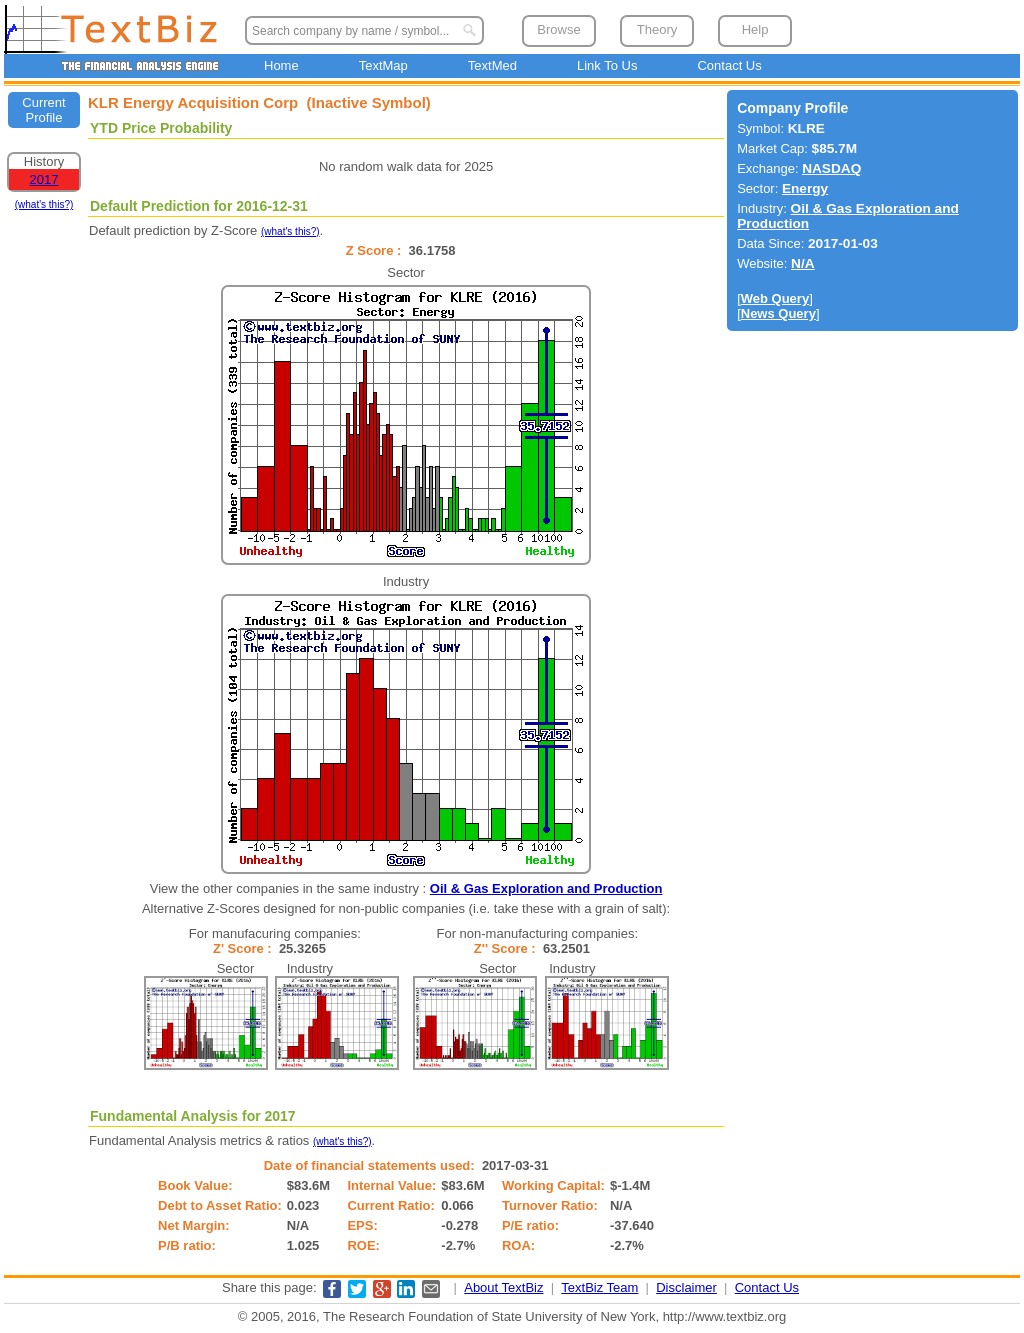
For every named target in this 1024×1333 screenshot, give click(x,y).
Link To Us (607, 65)
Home (281, 65)
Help (755, 29)
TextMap (383, 65)
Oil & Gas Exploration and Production (546, 888)
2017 (44, 179)
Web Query (775, 298)
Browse (558, 29)
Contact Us (729, 65)
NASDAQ (831, 168)
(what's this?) (44, 204)
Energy (805, 188)
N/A (803, 263)
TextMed (492, 65)
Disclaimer (686, 1287)
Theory (657, 29)
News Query (778, 313)
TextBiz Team (599, 1287)
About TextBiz (503, 1287)
